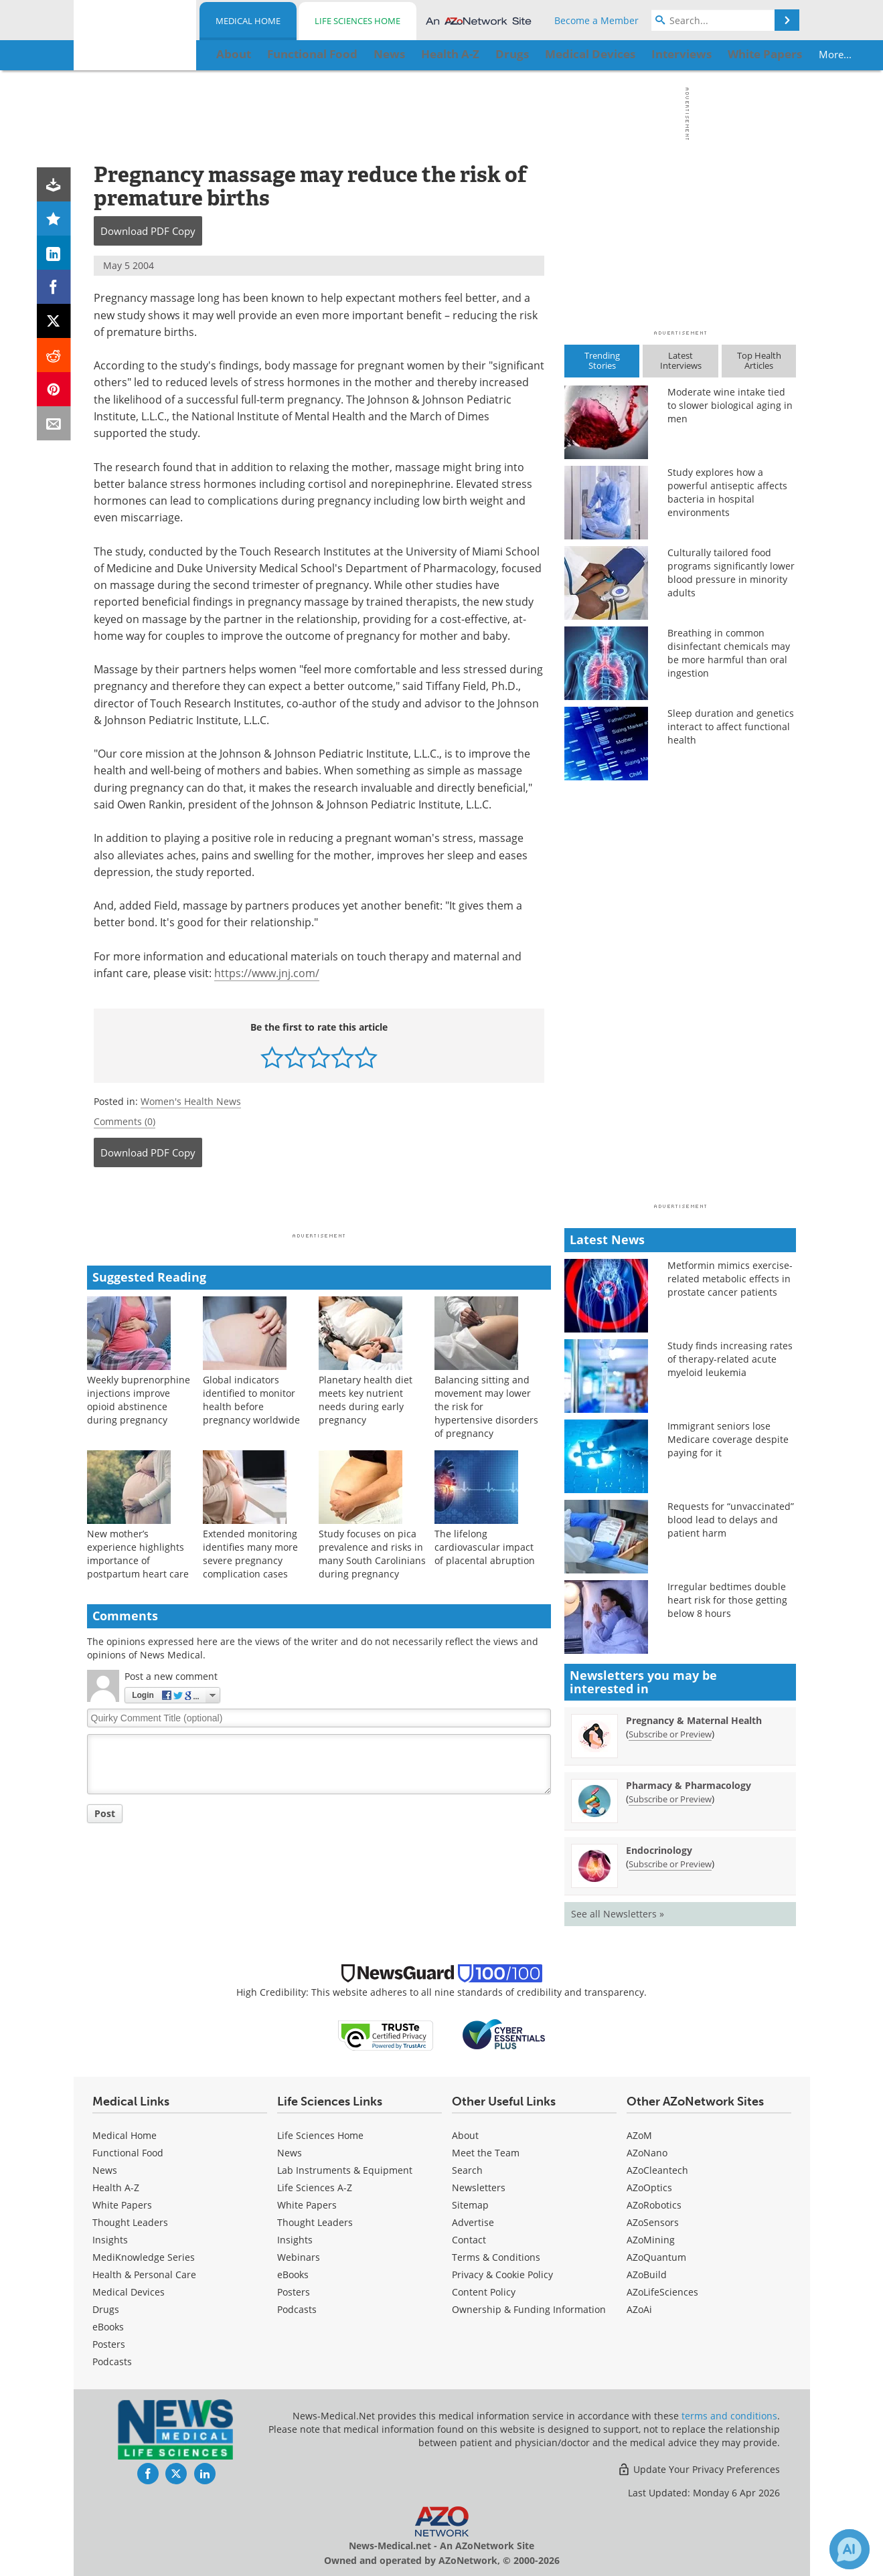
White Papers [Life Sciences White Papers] (307, 2205)
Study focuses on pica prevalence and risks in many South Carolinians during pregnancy (372, 1553)
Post (104, 1813)
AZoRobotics (654, 2205)
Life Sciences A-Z (314, 2187)
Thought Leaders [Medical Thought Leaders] (130, 2222)
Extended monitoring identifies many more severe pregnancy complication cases (250, 1553)
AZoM (639, 2135)
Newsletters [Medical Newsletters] (478, 2187)
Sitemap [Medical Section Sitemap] (470, 2205)
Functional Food (127, 2152)
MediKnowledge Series (143, 2257)
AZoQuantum (656, 2257)
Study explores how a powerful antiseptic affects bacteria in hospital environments (727, 492)
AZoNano (647, 2152)
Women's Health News (191, 1101)
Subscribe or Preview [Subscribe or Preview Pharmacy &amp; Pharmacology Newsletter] (670, 1799)
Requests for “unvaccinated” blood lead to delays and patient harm (730, 1519)
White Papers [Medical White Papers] (122, 2205)
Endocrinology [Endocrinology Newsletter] (659, 1850)
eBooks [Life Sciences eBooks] (293, 2274)
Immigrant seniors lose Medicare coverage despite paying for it (728, 1439)
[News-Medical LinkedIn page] (205, 2473)
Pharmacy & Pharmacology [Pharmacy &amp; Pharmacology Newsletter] (688, 1785)
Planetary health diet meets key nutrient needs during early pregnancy (365, 1399)
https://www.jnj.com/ (266, 973)
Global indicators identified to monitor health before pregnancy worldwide (251, 1399)
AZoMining (651, 2239)
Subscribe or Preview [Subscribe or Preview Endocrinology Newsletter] (670, 1864)
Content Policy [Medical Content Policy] (483, 2292)
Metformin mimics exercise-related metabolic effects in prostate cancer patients (730, 1278)
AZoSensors (653, 2222)
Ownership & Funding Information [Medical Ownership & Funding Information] (529, 2309)
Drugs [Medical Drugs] (105, 2309)
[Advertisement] (319, 1204)
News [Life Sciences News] (289, 2152)
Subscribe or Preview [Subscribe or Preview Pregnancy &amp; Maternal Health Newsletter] (670, 1734)
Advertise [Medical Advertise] (473, 2222)
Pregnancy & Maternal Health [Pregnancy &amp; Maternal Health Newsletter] (694, 1720)
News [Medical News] (104, 2170)
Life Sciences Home (357, 21)
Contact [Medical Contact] (469, 2239)
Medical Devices (128, 2292)
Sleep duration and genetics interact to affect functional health (730, 726)
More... (753, 54)
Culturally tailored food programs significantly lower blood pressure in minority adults (731, 572)
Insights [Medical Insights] (110, 2239)
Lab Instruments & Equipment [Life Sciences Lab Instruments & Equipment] (344, 2170)
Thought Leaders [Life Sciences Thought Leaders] (315, 2222)
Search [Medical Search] (467, 2170)
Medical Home (248, 21)
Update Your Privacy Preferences (698, 2469)
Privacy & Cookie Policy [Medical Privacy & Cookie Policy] (502, 2274)
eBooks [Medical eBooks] (108, 2326)
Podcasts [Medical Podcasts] (112, 2361)
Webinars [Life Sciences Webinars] (298, 2257)
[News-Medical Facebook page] (148, 2473)
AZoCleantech (657, 2170)
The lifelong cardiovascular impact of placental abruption (484, 1547)
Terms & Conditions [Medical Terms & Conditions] (496, 2257)
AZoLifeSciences (662, 2292)
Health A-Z (115, 2187)
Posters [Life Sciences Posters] (293, 2292)
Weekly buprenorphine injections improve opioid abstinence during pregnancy (138, 1399)
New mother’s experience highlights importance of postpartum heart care (138, 1553)
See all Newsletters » (617, 1913)
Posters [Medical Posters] (108, 2344)
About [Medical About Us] (465, 2135)
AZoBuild (647, 2274)
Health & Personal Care (144, 2274)
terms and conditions (729, 2415)
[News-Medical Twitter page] (176, 2473)
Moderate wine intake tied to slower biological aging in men (730, 405)
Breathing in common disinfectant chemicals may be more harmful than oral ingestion (728, 652)
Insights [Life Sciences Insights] (295, 2239)
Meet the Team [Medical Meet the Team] (485, 2152)
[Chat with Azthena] (849, 2549)
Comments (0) (124, 1121)
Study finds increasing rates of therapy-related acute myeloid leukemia (730, 1359)
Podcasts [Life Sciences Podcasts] (297, 2309)
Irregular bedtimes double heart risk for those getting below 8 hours (727, 1600)
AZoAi (639, 2309)
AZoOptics (649, 2187)
